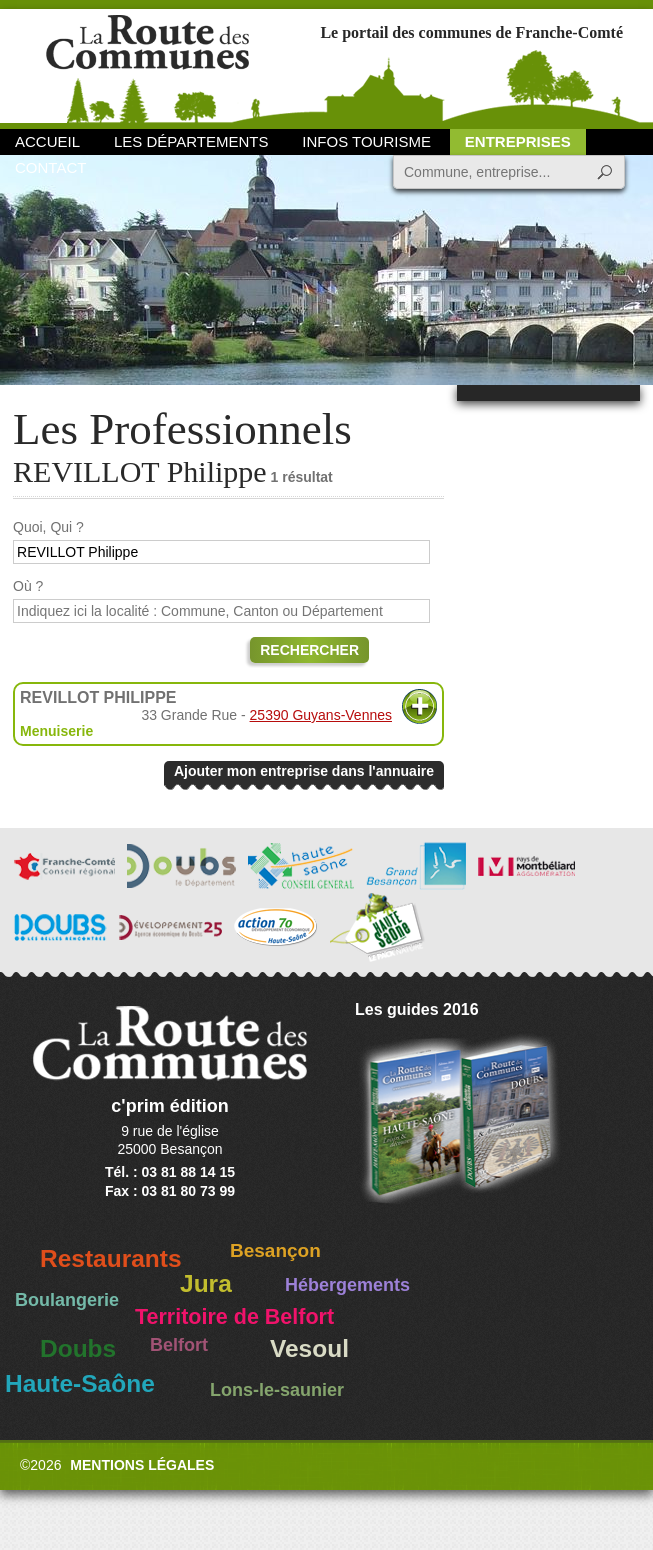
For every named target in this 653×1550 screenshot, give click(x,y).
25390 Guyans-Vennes (321, 715)
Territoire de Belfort (234, 1317)
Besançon (275, 1250)
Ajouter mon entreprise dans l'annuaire (304, 771)
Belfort (179, 1345)
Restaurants (111, 1258)
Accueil (47, 141)
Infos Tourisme (366, 141)
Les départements (191, 141)
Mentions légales (142, 1465)
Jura (206, 1283)
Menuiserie (56, 731)
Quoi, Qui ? (48, 527)
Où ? (28, 586)
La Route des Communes (147, 64)
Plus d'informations (419, 706)
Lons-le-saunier (277, 1390)
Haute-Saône (80, 1383)
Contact (50, 167)
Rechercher (309, 650)
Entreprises (518, 141)
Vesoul (309, 1348)
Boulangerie (67, 1300)
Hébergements (347, 1285)
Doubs (78, 1348)
